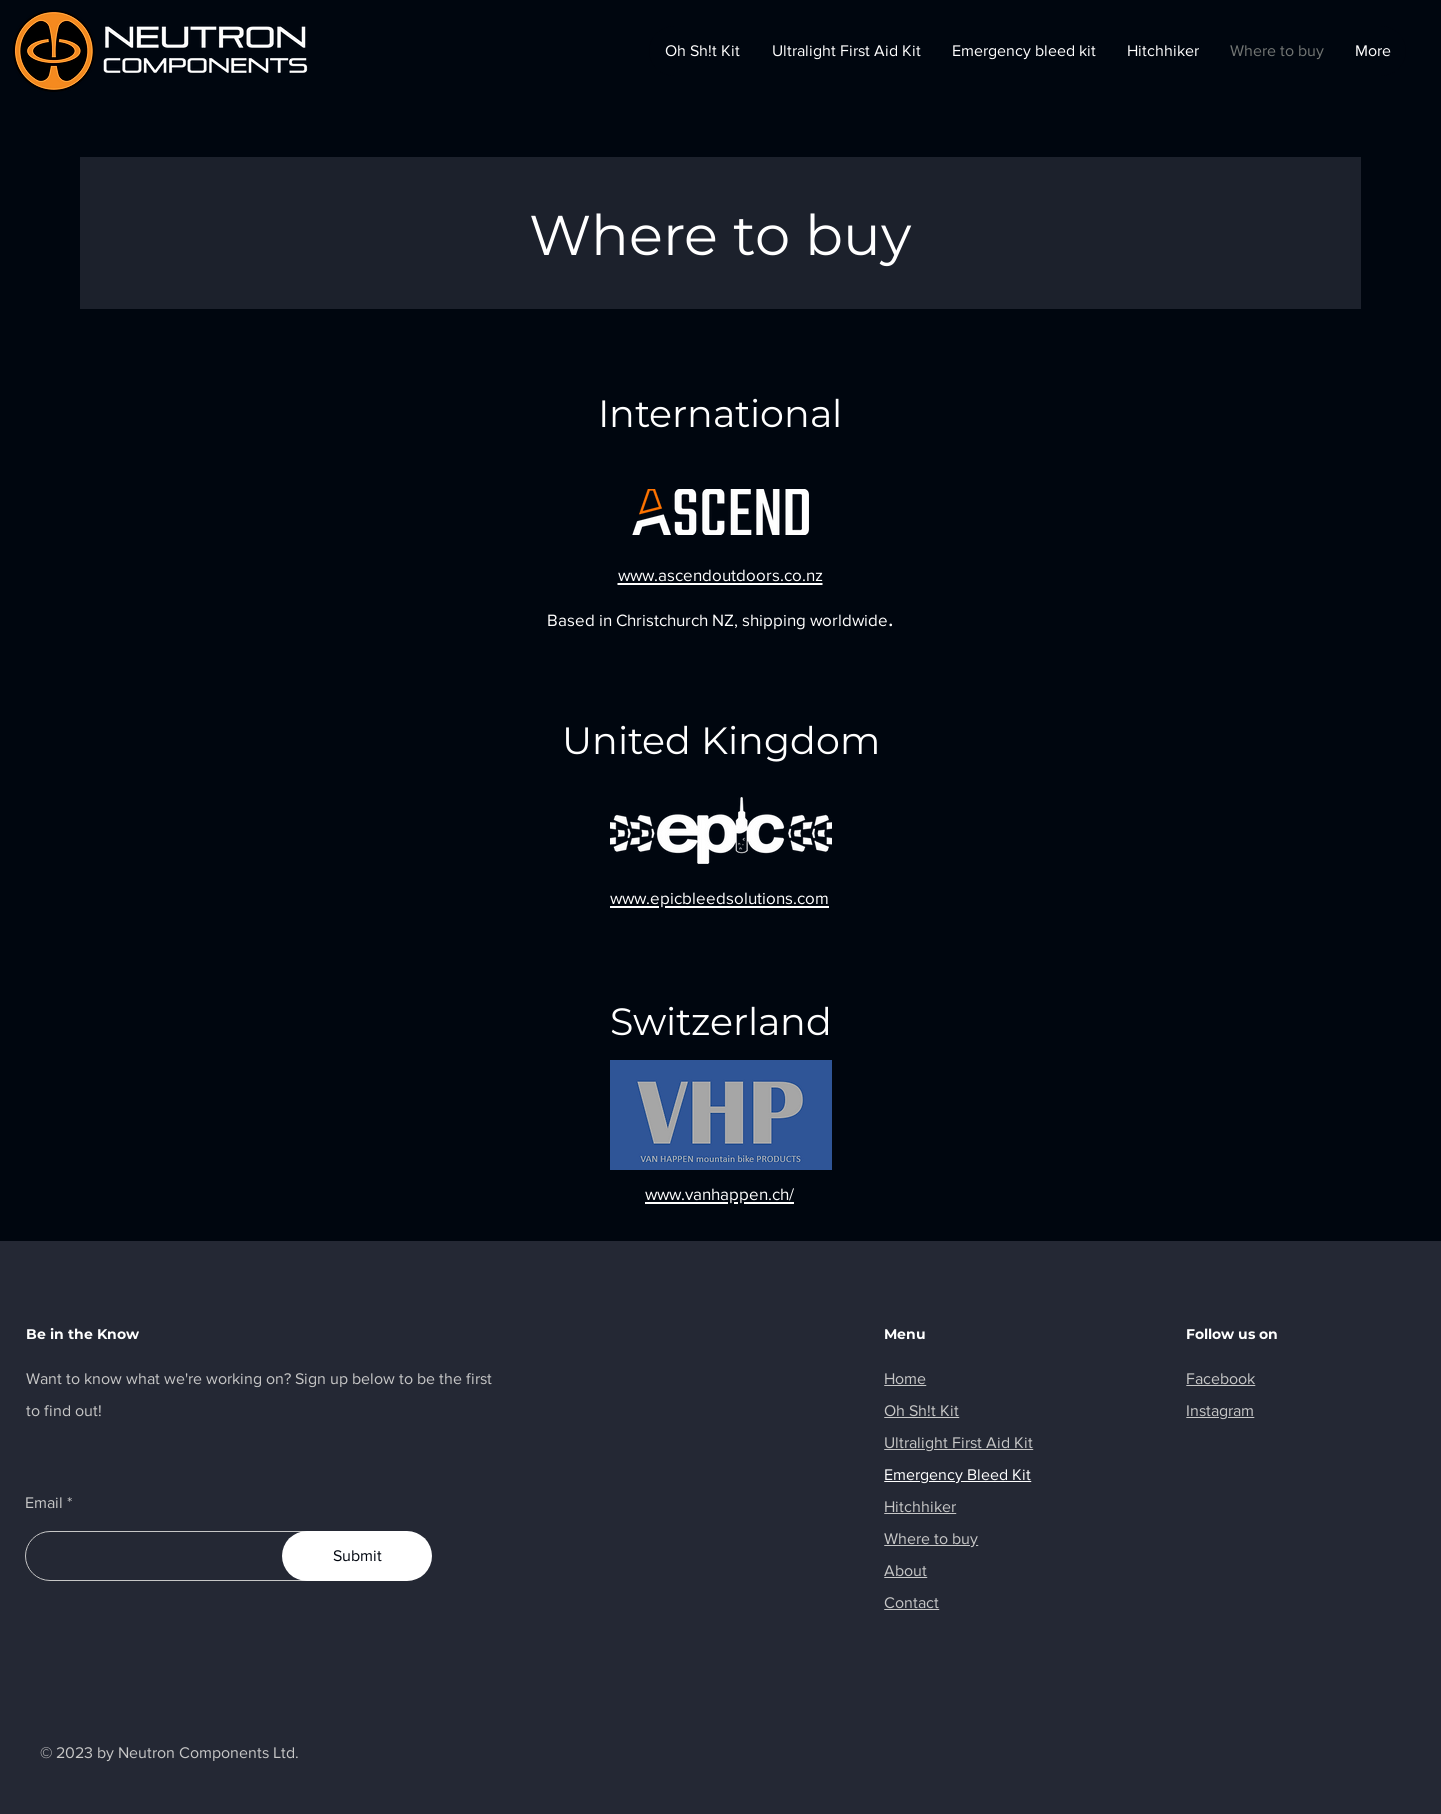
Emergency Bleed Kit (957, 1474)
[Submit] (357, 1556)
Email (44, 1503)
